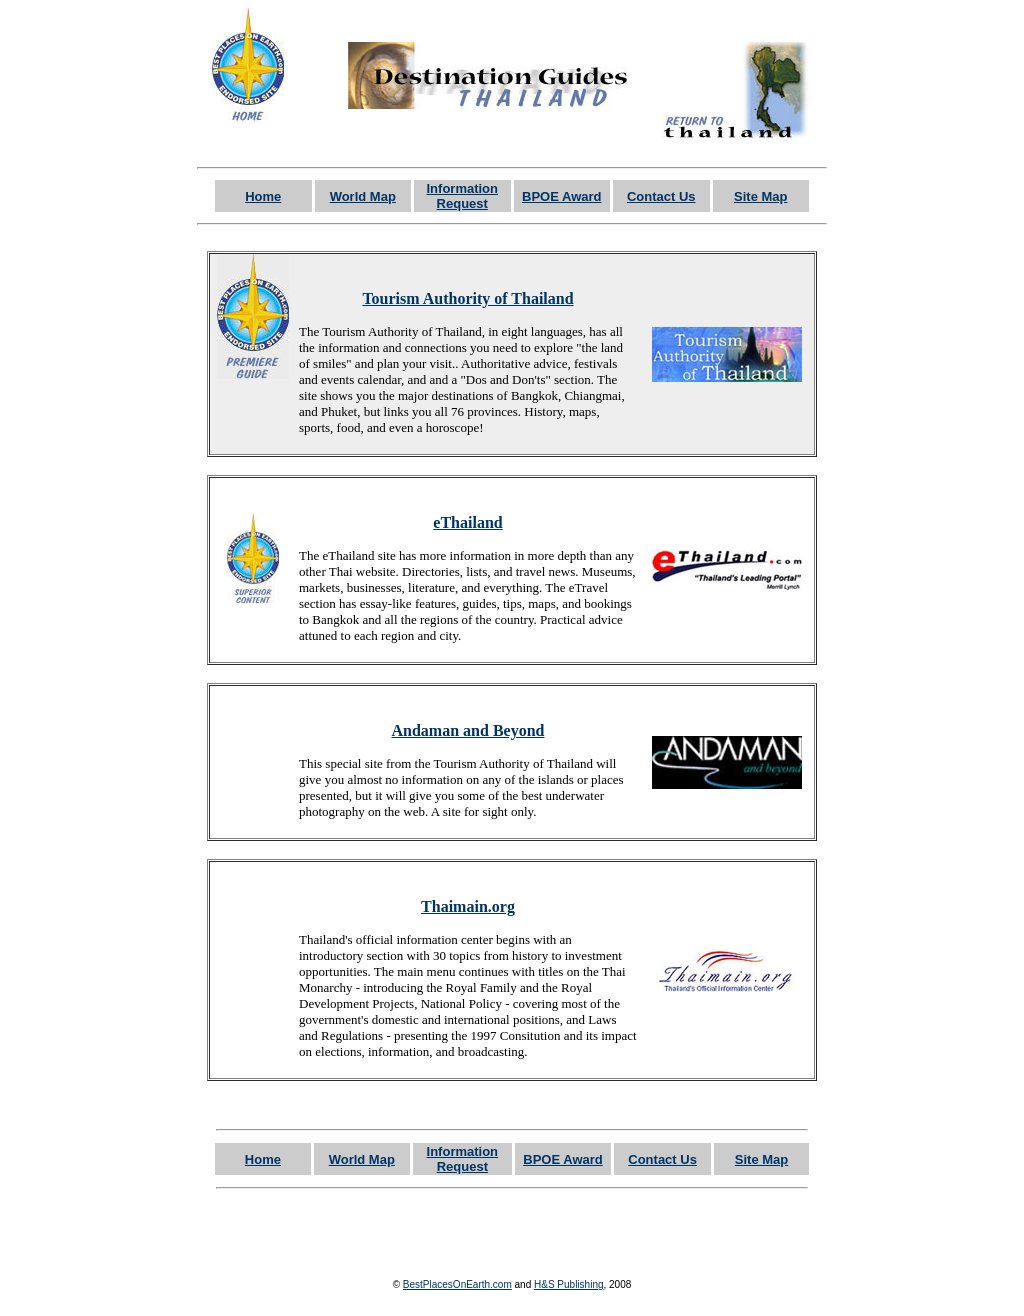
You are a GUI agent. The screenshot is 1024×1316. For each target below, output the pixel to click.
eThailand (467, 522)
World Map (363, 196)
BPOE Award (561, 196)
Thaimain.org (468, 906)
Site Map (760, 196)
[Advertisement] (512, 1231)
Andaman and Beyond (468, 730)
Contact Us (661, 196)
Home (263, 196)
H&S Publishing (568, 1284)
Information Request (463, 196)
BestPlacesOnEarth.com (457, 1284)
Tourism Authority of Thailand (467, 298)
